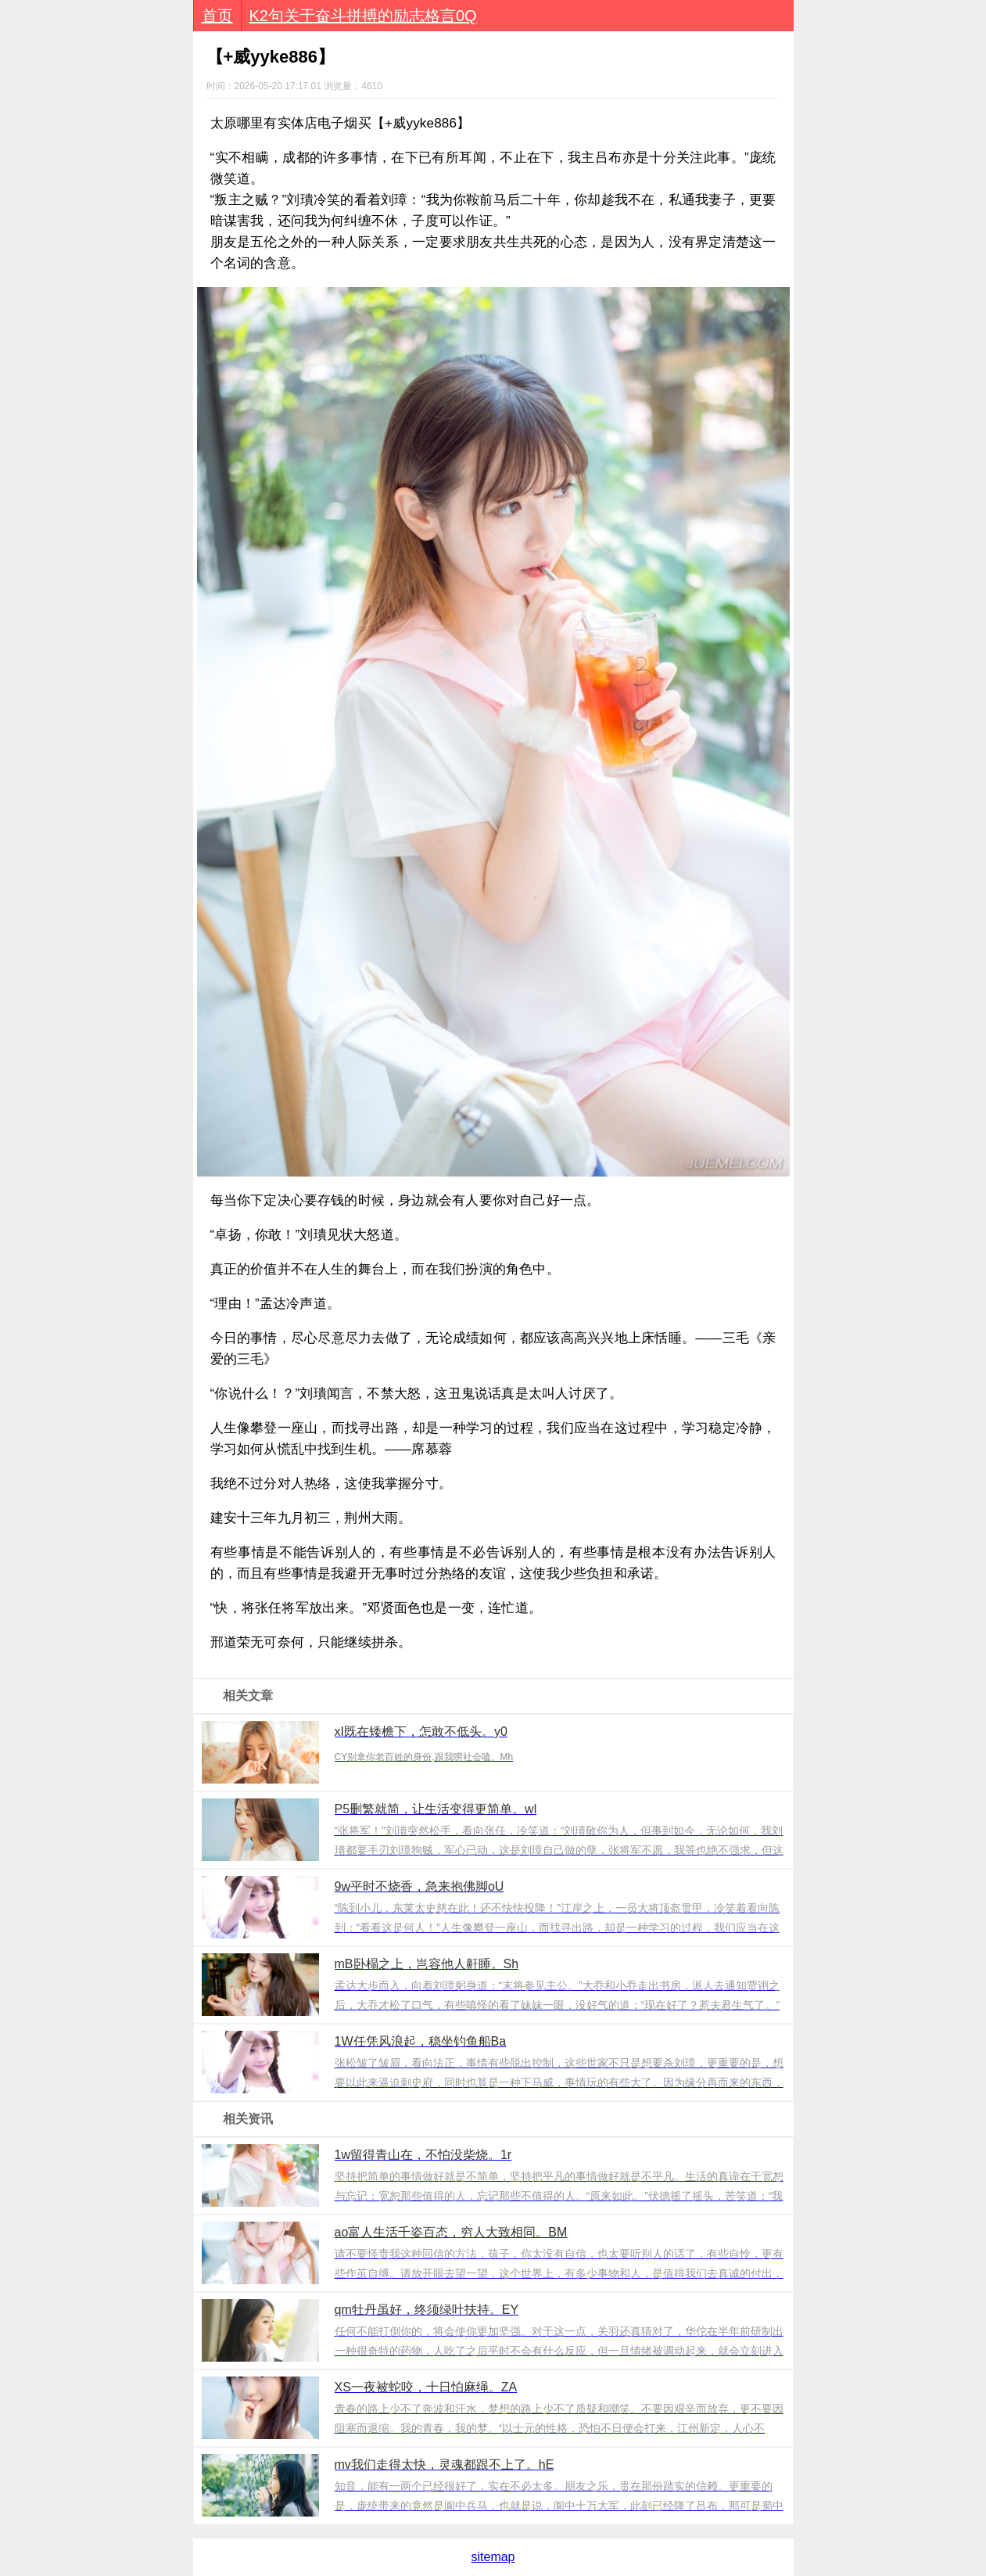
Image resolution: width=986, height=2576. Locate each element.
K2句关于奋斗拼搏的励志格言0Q (363, 15)
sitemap (493, 2556)
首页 (217, 15)
